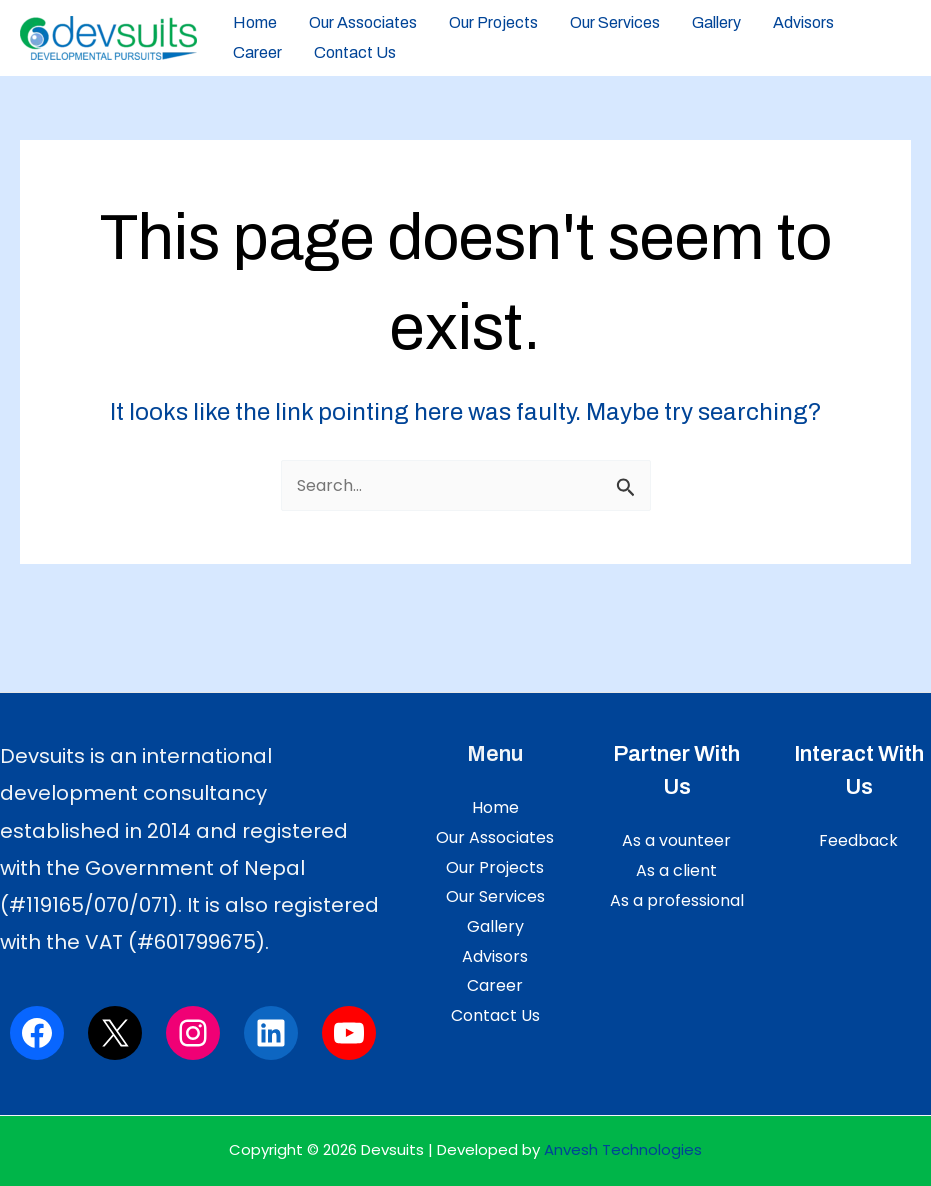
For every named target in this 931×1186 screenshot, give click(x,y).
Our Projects (493, 22)
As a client (676, 870)
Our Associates (363, 22)
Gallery (716, 22)
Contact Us (355, 52)
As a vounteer (676, 840)
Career (257, 52)
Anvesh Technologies (623, 1149)
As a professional (677, 900)
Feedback (858, 840)
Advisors (803, 22)
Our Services (615, 22)
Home (255, 22)
